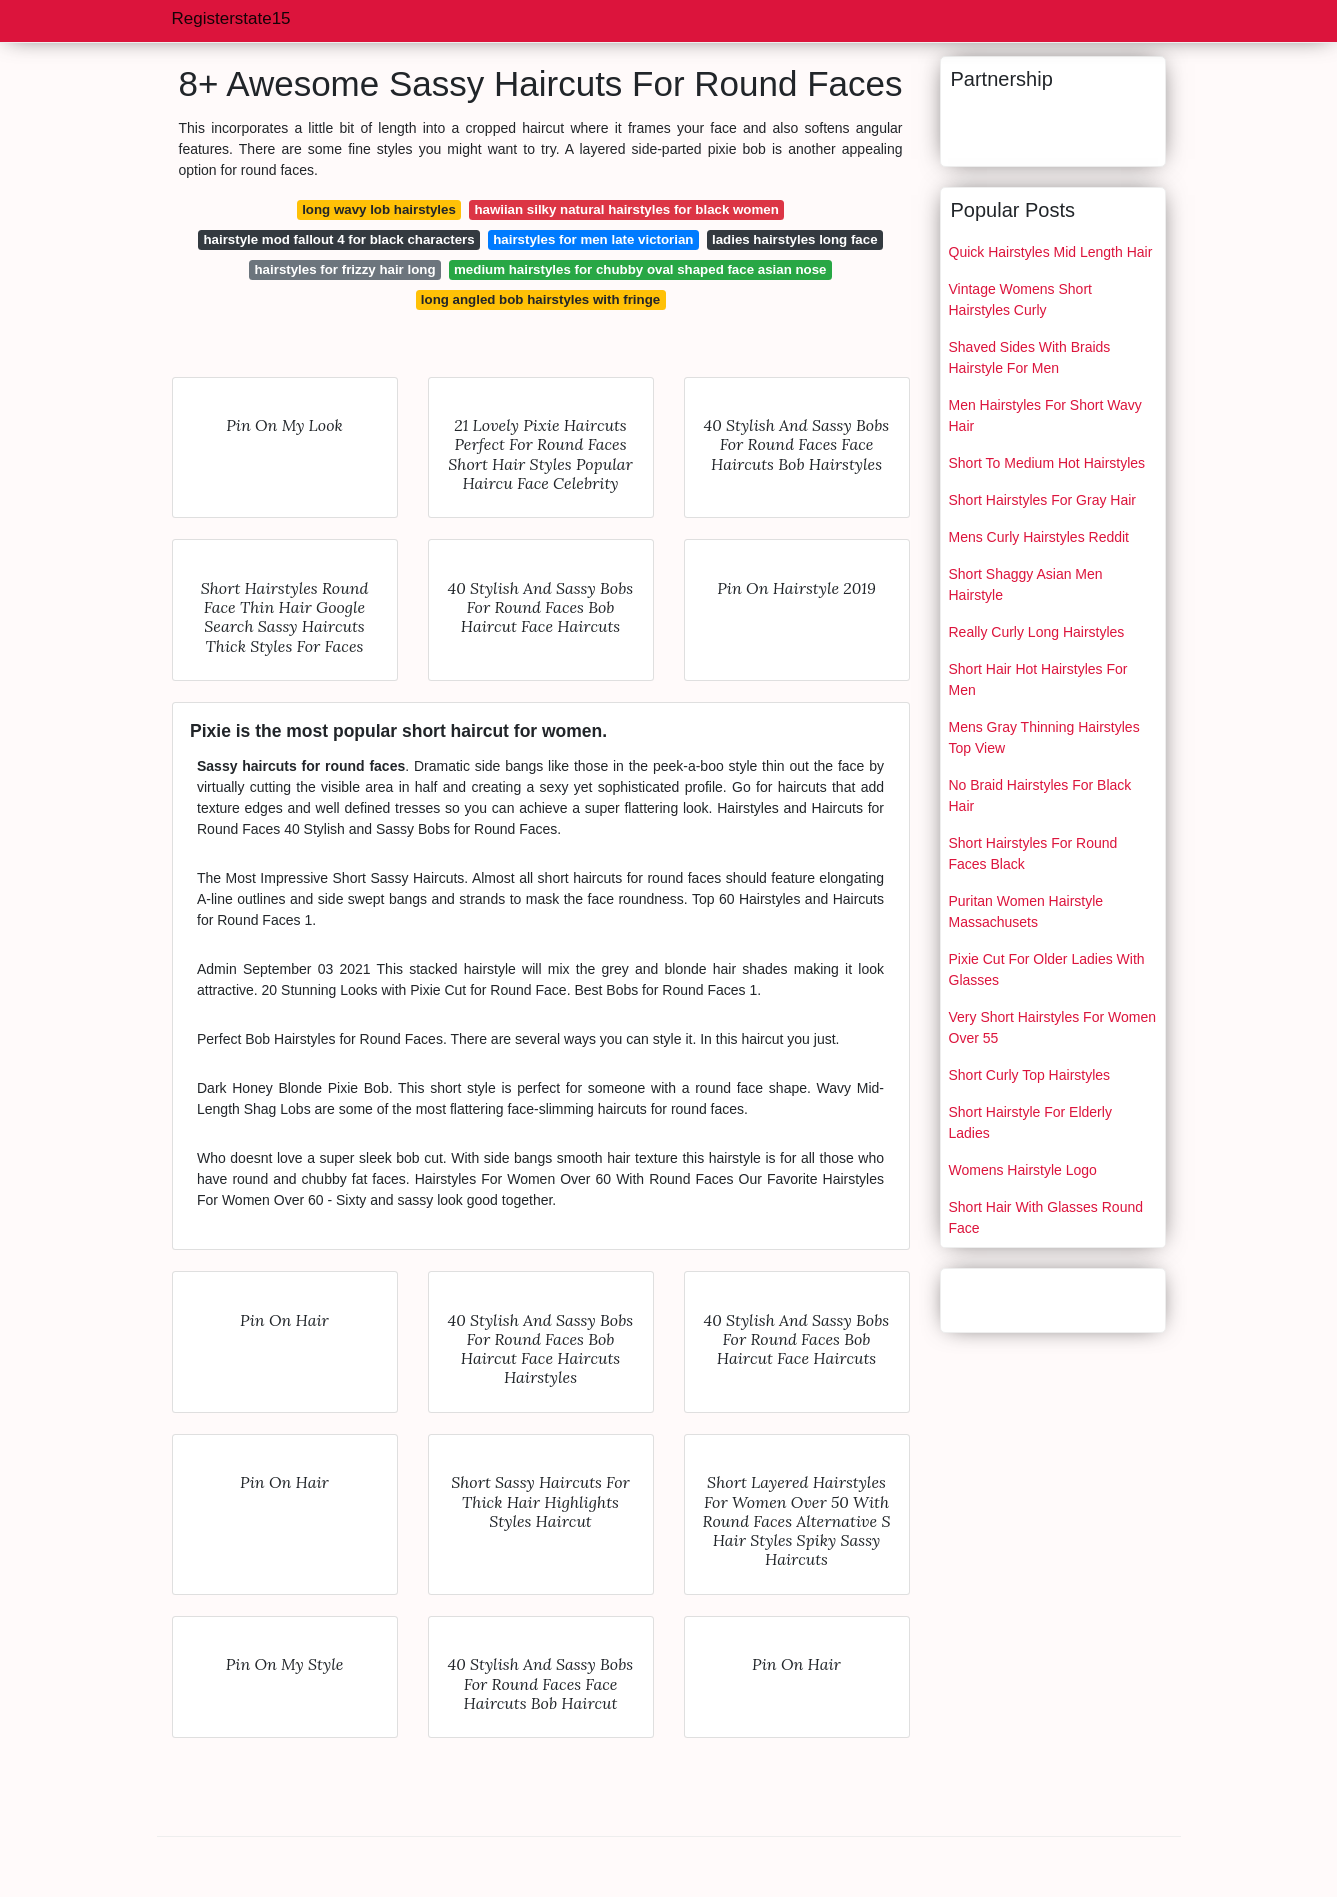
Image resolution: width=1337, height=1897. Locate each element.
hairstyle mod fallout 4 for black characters (338, 239)
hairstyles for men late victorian (593, 239)
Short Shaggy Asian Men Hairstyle (1026, 584)
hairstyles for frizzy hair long (345, 269)
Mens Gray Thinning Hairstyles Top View (1044, 737)
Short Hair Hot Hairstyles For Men (1038, 679)
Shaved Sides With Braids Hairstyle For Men (1030, 357)
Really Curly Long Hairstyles (1037, 632)
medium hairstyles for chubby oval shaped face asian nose (640, 269)
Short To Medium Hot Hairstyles (1047, 463)
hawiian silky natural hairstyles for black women (626, 209)
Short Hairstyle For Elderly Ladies (1030, 1122)
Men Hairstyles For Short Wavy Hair (1045, 415)
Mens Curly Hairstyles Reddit (1039, 537)
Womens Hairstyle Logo (1023, 1170)
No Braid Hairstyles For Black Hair (1040, 795)
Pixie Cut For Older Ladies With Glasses (1047, 969)
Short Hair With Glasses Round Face (1046, 1217)
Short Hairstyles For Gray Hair (1042, 500)
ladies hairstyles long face (795, 239)
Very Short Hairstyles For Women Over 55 (1052, 1027)
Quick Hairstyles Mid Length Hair (1051, 252)
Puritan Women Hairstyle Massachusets (1026, 911)
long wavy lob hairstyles (379, 209)
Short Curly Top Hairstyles (1030, 1075)
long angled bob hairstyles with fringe (540, 299)
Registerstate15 (231, 18)
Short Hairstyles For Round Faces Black (1033, 853)
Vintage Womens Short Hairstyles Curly (1020, 299)
